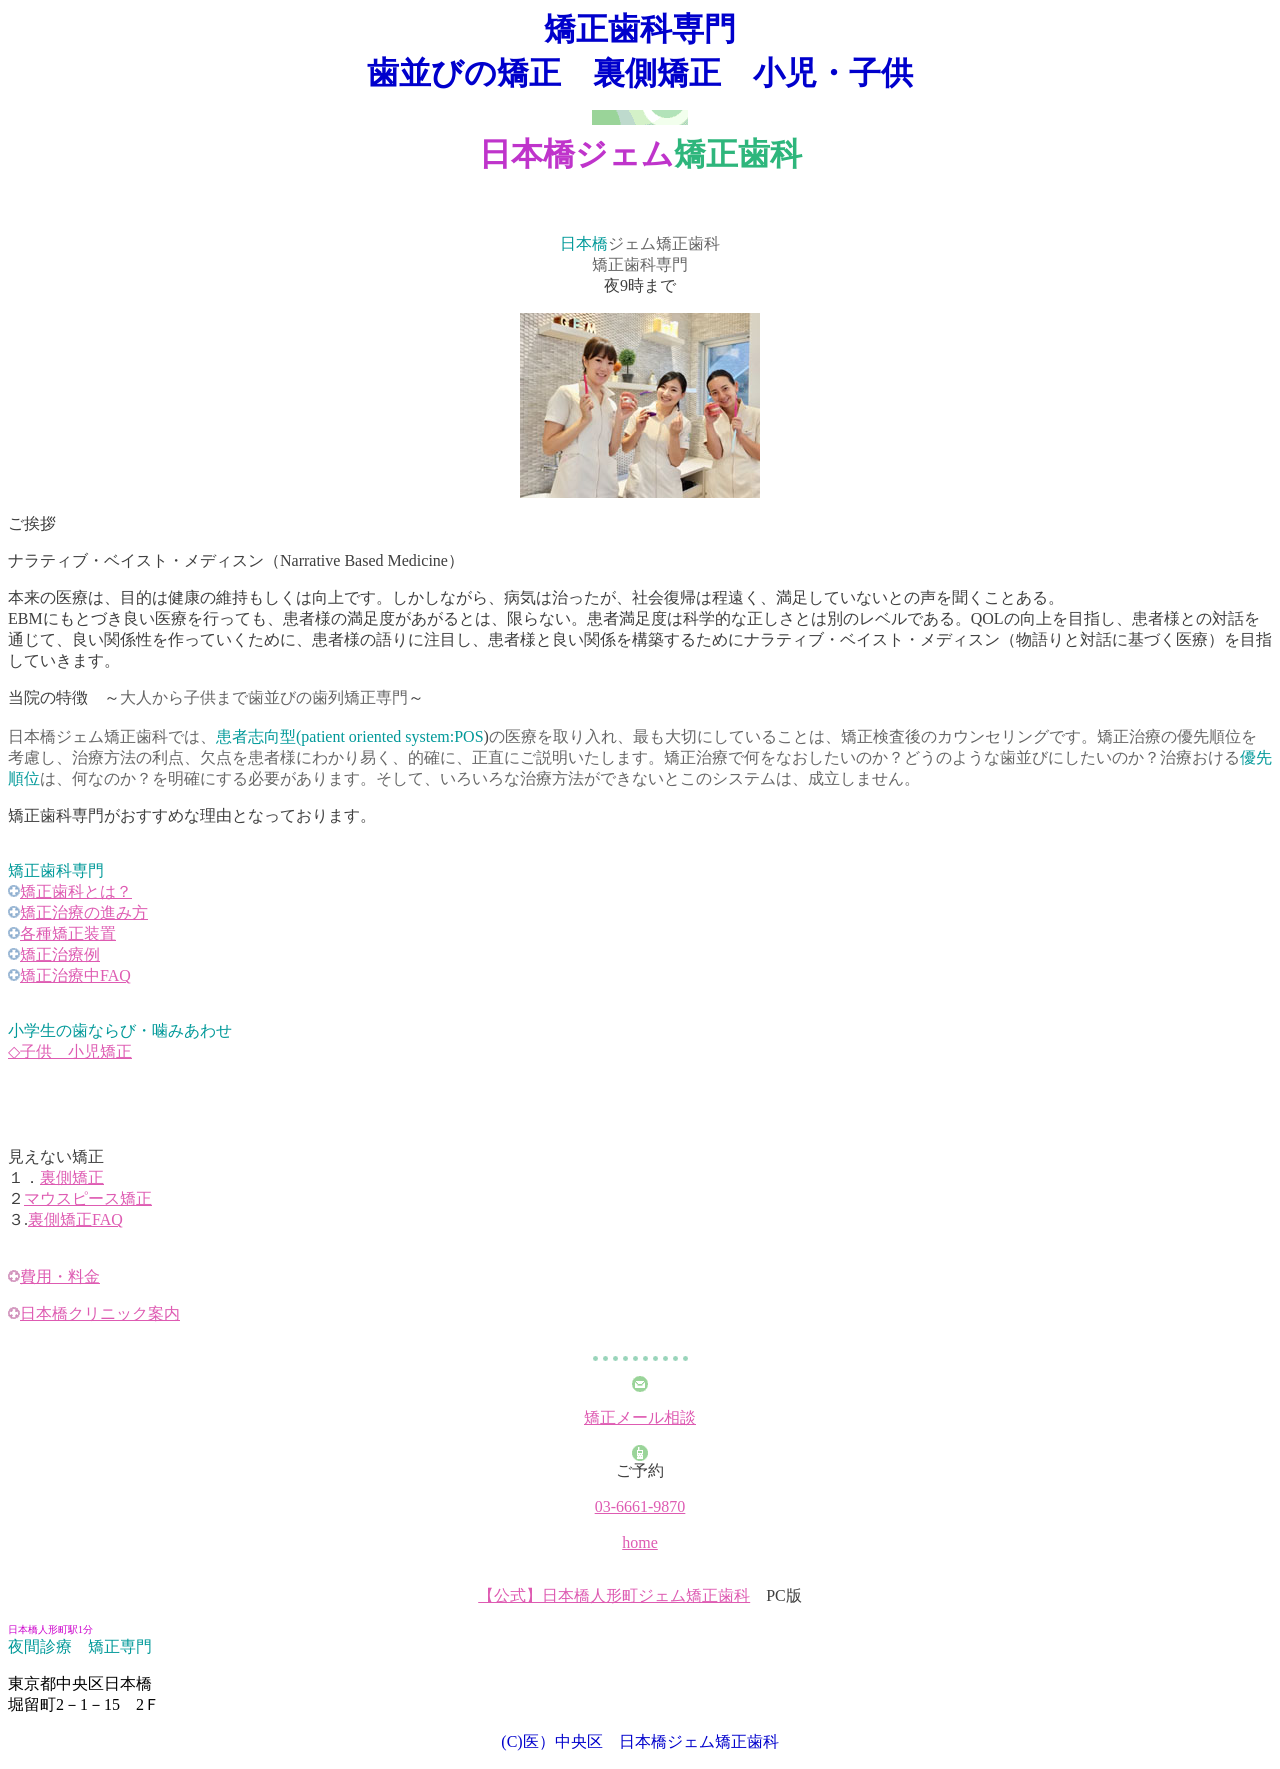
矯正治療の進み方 (84, 912)
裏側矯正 (72, 1177)
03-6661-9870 (640, 1506)
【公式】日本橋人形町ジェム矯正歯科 (614, 1595)
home (640, 1542)
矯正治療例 (60, 954)
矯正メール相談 (640, 1417)
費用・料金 (60, 1276)
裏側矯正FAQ (75, 1219)
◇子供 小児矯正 (70, 1051)
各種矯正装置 (68, 933)
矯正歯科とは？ (76, 891)
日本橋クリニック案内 (100, 1313)
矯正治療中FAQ (75, 975)
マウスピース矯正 (88, 1198)
